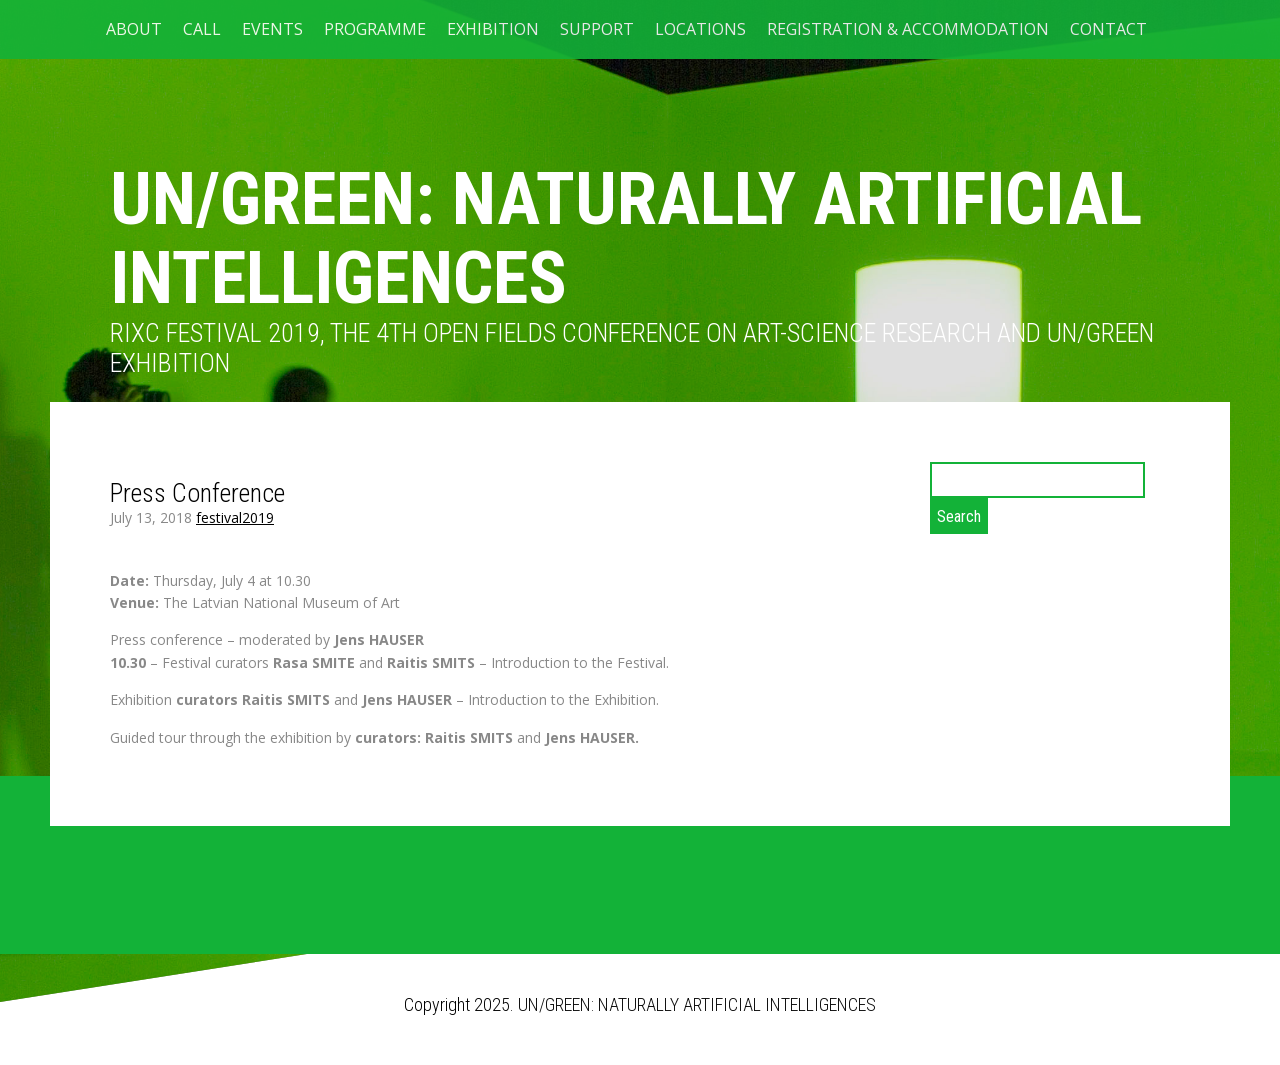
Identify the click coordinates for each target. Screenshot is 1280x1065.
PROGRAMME (375, 29)
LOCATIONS (700, 29)
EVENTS (272, 29)
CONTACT (1108, 29)
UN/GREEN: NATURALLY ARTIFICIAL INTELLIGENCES (626, 239)
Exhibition (493, 29)
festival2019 (235, 517)
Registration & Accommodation (908, 29)
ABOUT (134, 29)
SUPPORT (597, 29)
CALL (202, 29)
